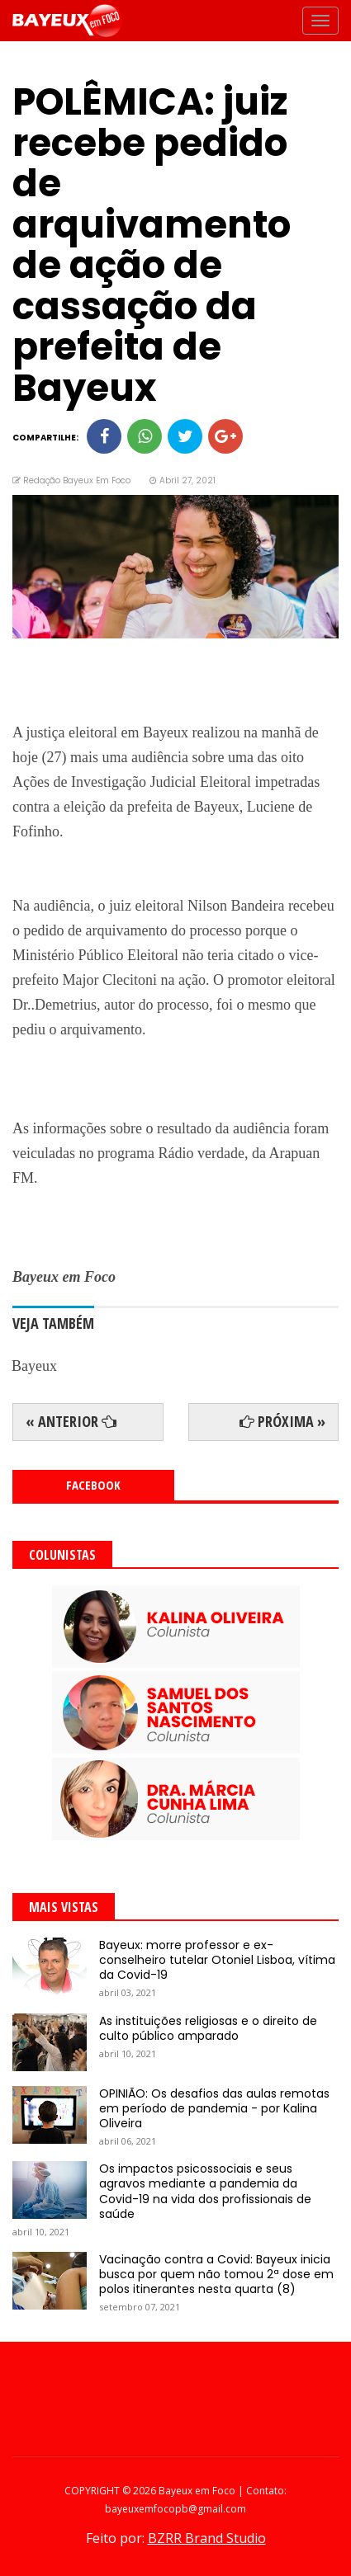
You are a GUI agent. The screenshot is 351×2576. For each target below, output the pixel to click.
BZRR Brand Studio (207, 2538)
